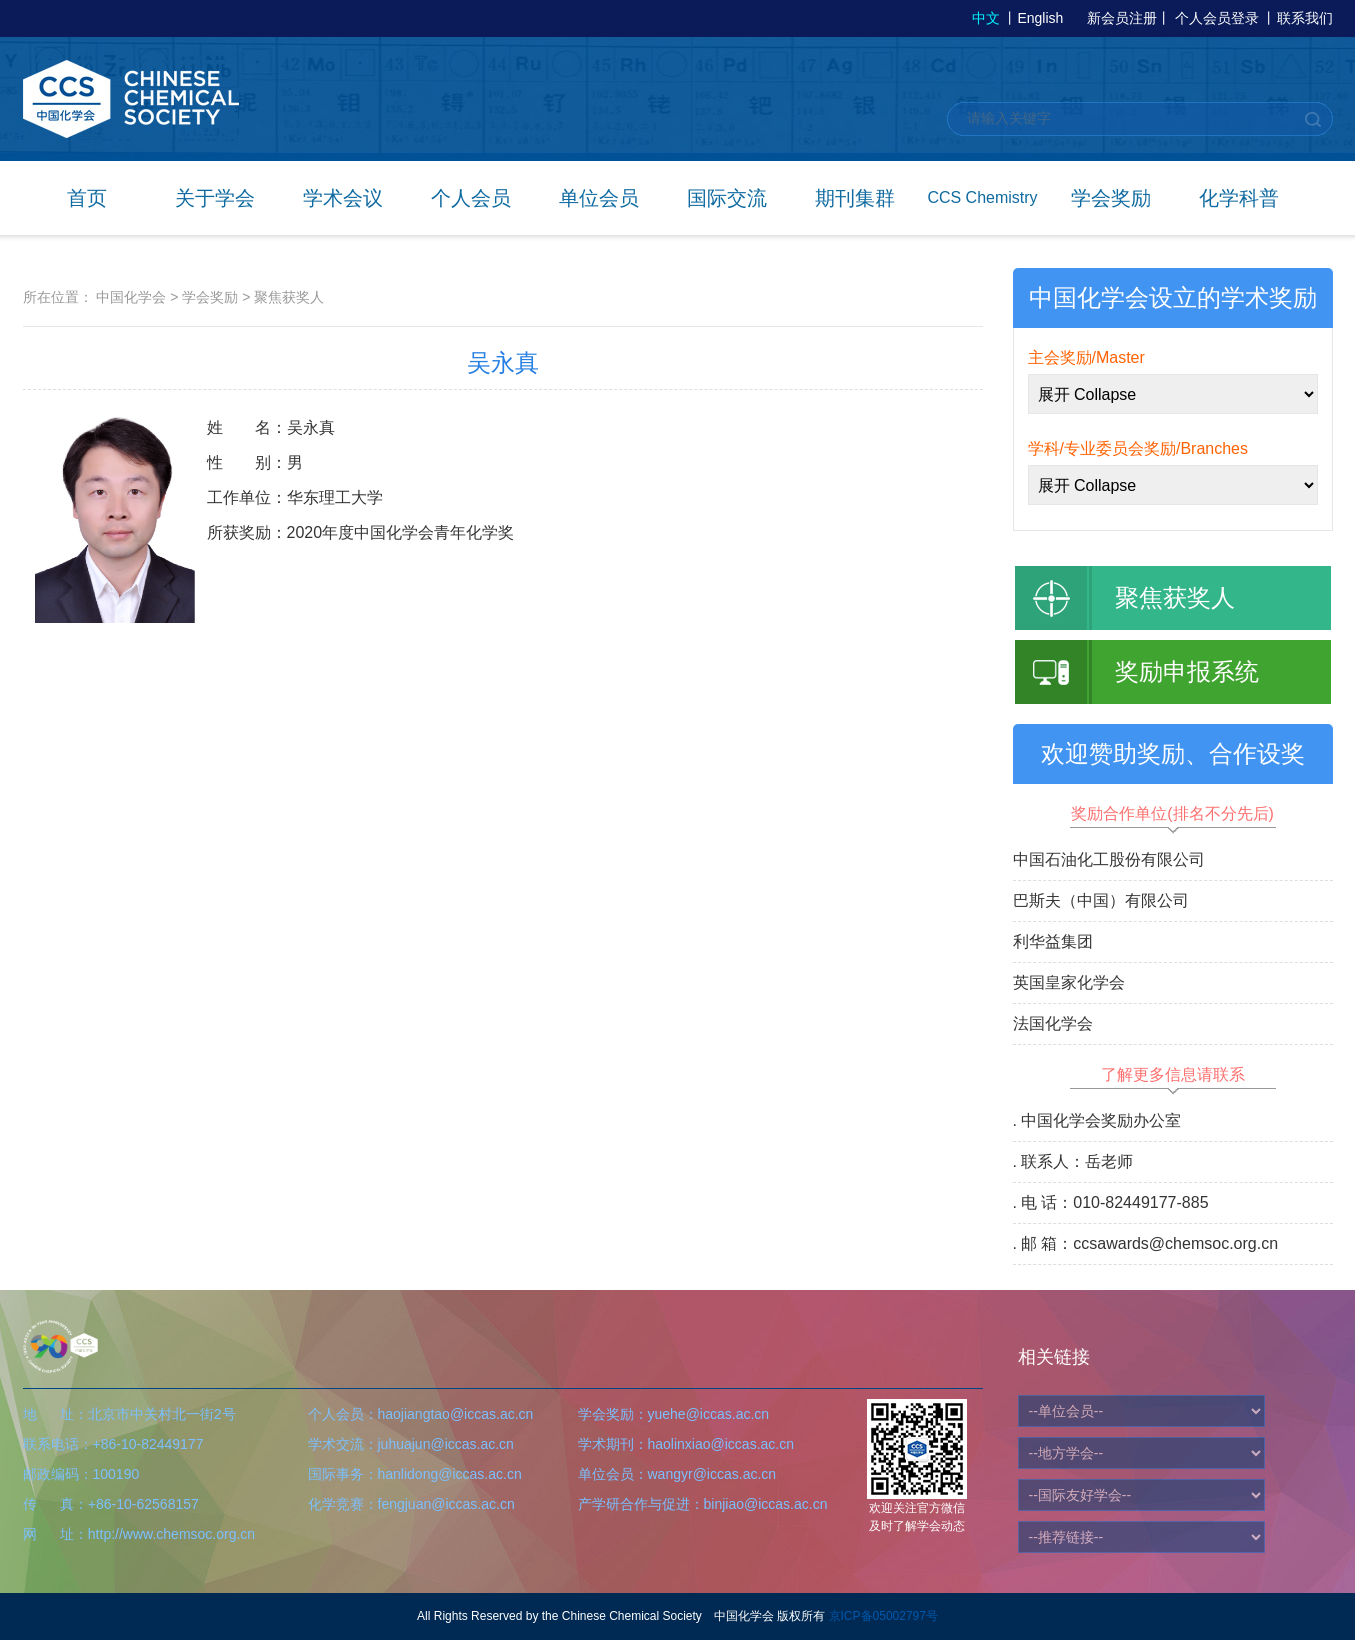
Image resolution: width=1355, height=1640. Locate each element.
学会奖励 (1111, 198)
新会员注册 (1122, 18)
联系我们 (1305, 18)
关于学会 (215, 198)
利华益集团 (1053, 941)
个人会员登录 (1217, 18)
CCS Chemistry (982, 197)
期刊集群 (855, 198)
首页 (87, 198)
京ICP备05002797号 (883, 1616)
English (1040, 18)
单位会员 (599, 198)
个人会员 (471, 198)
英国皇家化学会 (1069, 982)
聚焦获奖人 (289, 297)
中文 (986, 18)
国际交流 (727, 198)
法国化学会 (1053, 1023)
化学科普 (1239, 198)
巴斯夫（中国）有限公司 (1101, 900)
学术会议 (343, 198)
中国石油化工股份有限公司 (1109, 859)
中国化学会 (131, 297)
